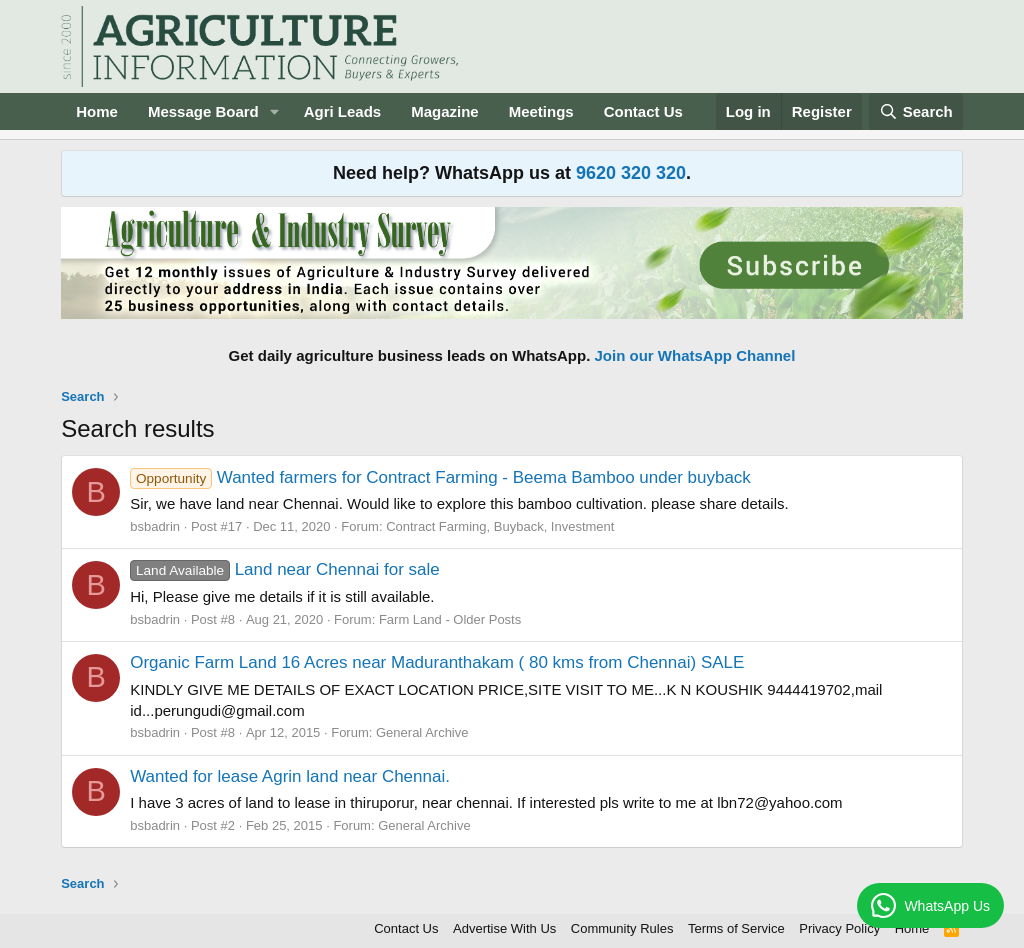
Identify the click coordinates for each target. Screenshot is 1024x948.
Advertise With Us (504, 928)
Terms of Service (736, 928)
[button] (275, 111)
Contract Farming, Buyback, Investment (500, 526)
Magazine (445, 111)
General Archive (422, 732)
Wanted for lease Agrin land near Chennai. (290, 776)
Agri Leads (343, 111)
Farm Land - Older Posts (450, 619)
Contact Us (643, 111)
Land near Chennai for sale (285, 569)
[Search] (916, 111)
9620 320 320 (631, 173)
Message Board (203, 111)
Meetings (541, 111)
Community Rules (622, 928)
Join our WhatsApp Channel (695, 355)
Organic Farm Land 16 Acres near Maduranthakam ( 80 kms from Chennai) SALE (437, 662)
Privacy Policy (839, 928)
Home (97, 111)
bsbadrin (155, 526)
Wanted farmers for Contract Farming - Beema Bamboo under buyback (440, 477)
